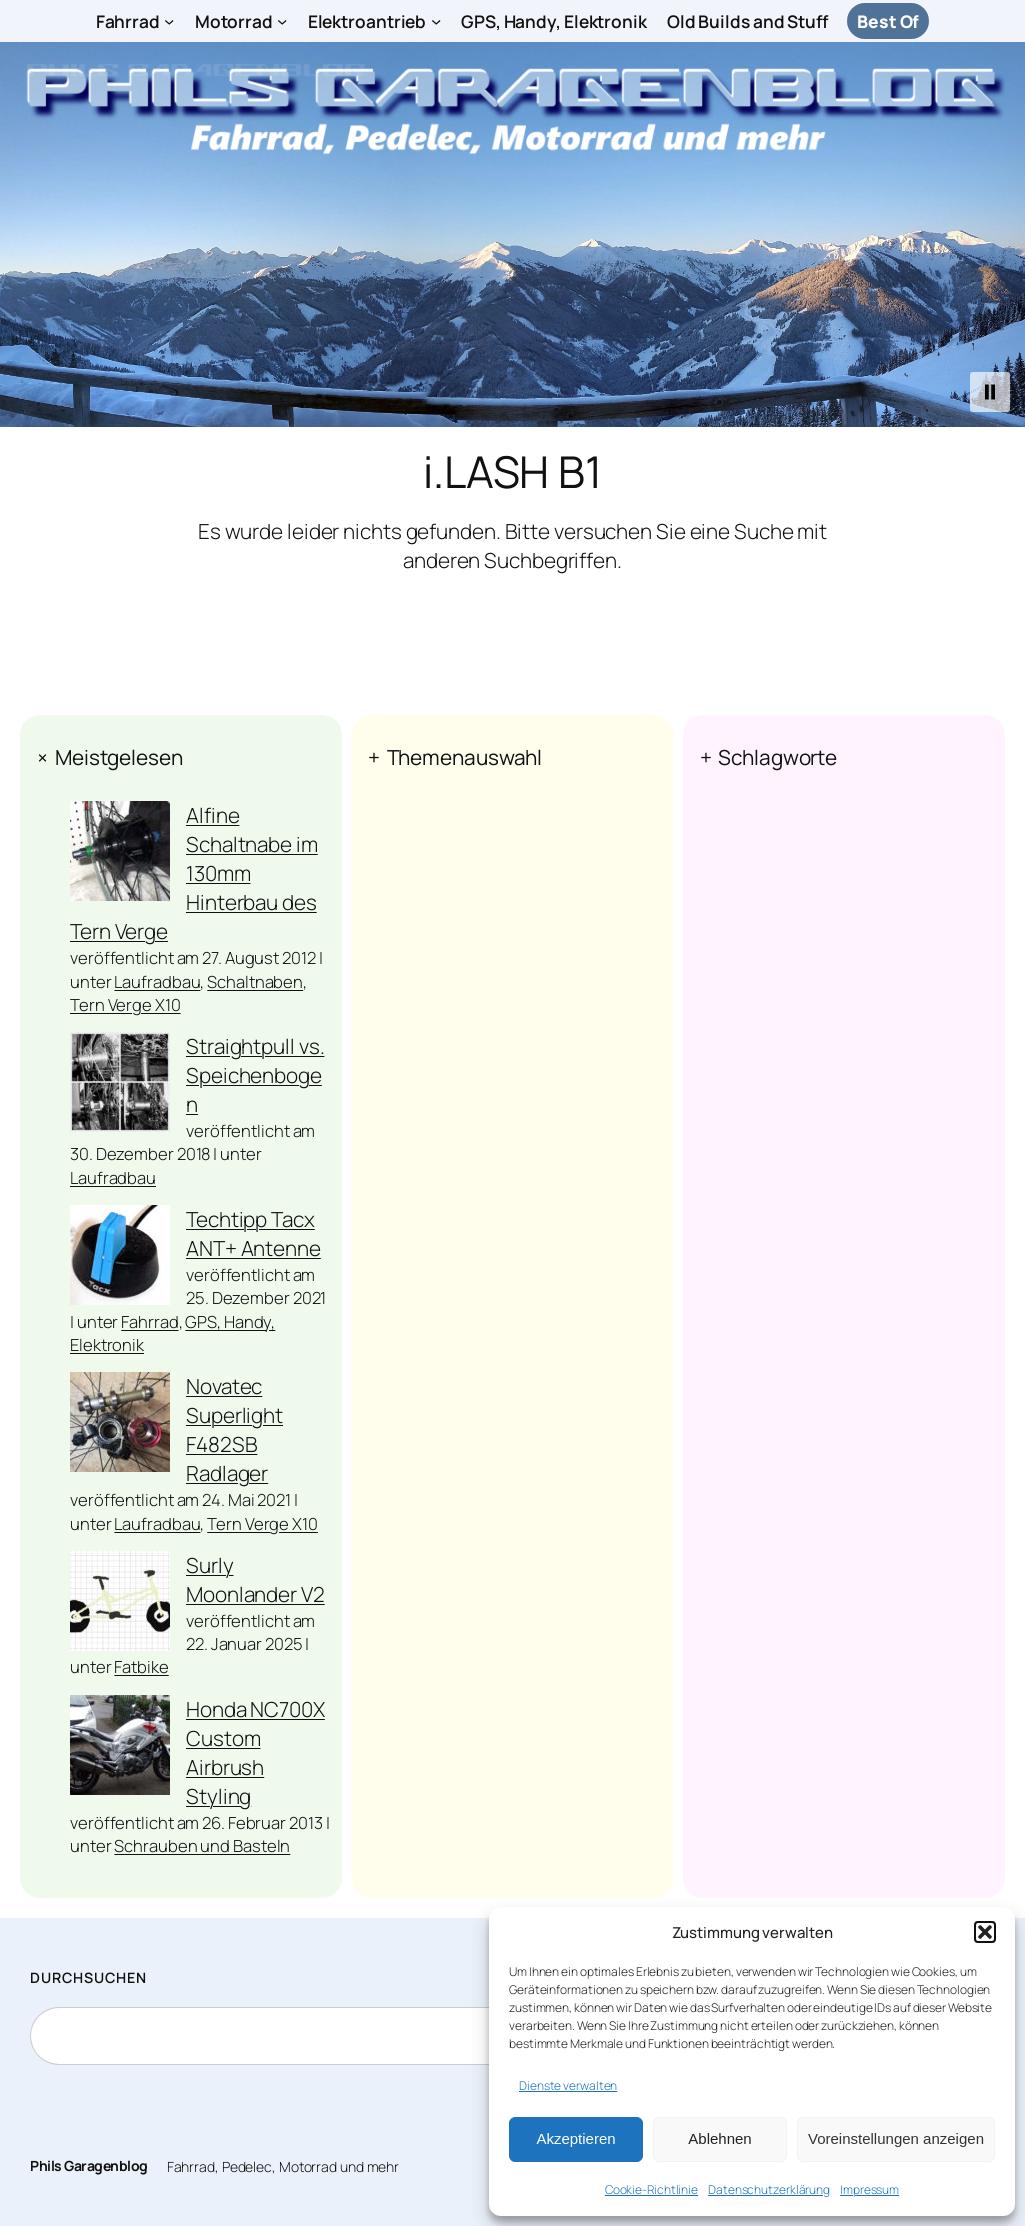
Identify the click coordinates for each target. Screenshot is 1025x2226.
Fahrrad (149, 1321)
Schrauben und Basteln (202, 1845)
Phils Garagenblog (89, 2165)
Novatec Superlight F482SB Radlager (234, 1429)
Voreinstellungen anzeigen (896, 2138)
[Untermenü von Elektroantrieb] (436, 21)
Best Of (888, 21)
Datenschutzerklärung (769, 2189)
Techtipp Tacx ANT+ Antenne (253, 1233)
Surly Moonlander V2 (255, 1579)
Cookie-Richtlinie (651, 2189)
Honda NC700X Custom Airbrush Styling (255, 1752)
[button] (985, 1932)
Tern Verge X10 (125, 1004)
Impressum (869, 2189)
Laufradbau (157, 981)
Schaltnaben (255, 981)
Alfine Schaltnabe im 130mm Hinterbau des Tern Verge (194, 873)
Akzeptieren (575, 2138)
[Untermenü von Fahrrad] (169, 21)
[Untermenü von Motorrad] (282, 21)
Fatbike (141, 1666)
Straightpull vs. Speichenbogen (255, 1075)
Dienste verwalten (568, 2085)
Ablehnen (719, 2138)
